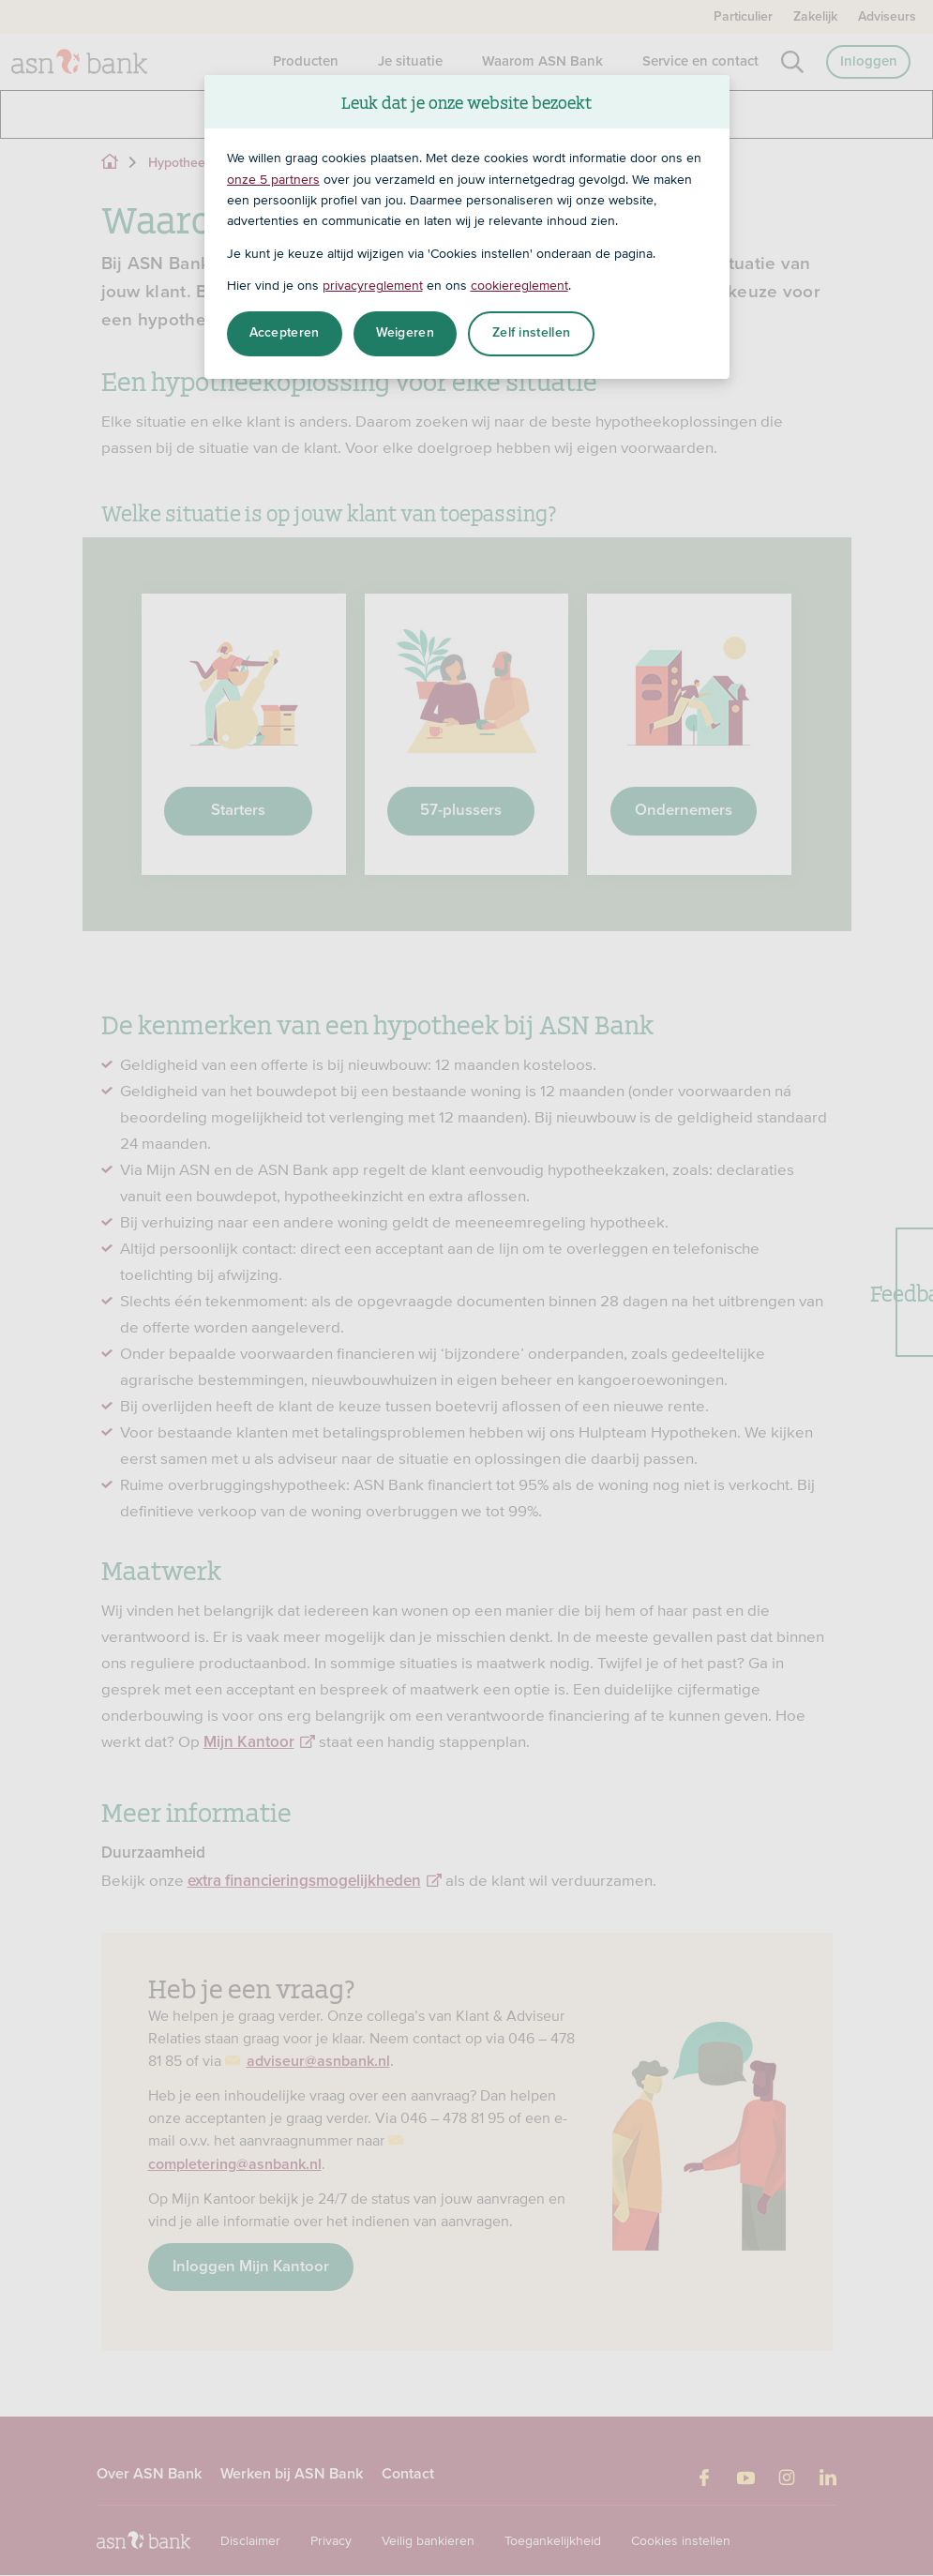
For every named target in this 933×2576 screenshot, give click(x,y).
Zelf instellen (531, 332)
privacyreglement (373, 285)
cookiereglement (519, 285)
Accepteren (284, 332)
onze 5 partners (273, 179)
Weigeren (405, 332)
